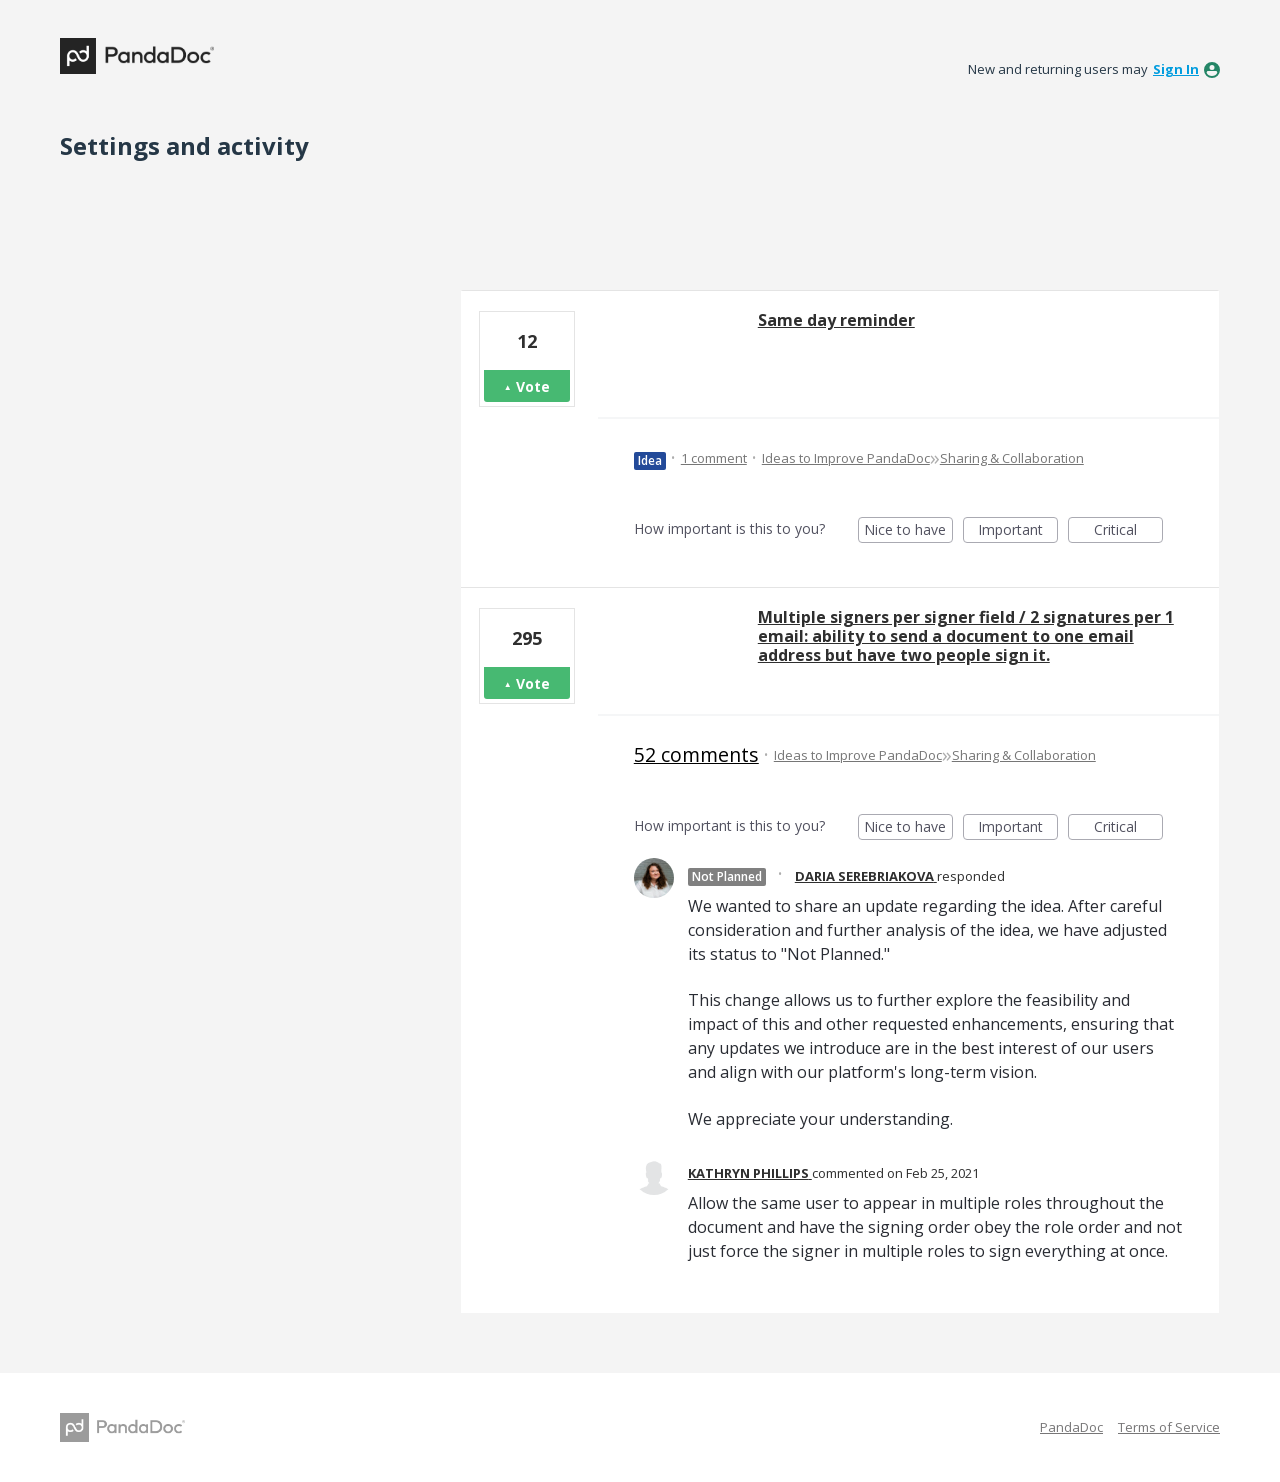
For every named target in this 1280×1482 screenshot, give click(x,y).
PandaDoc (1071, 1427)
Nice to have (908, 531)
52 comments (696, 754)
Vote (533, 386)
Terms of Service (1169, 1427)
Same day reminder (836, 320)
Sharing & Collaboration (1012, 458)
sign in (1176, 69)
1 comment (714, 458)
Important (1018, 531)
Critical (1128, 531)
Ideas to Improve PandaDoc (846, 458)
